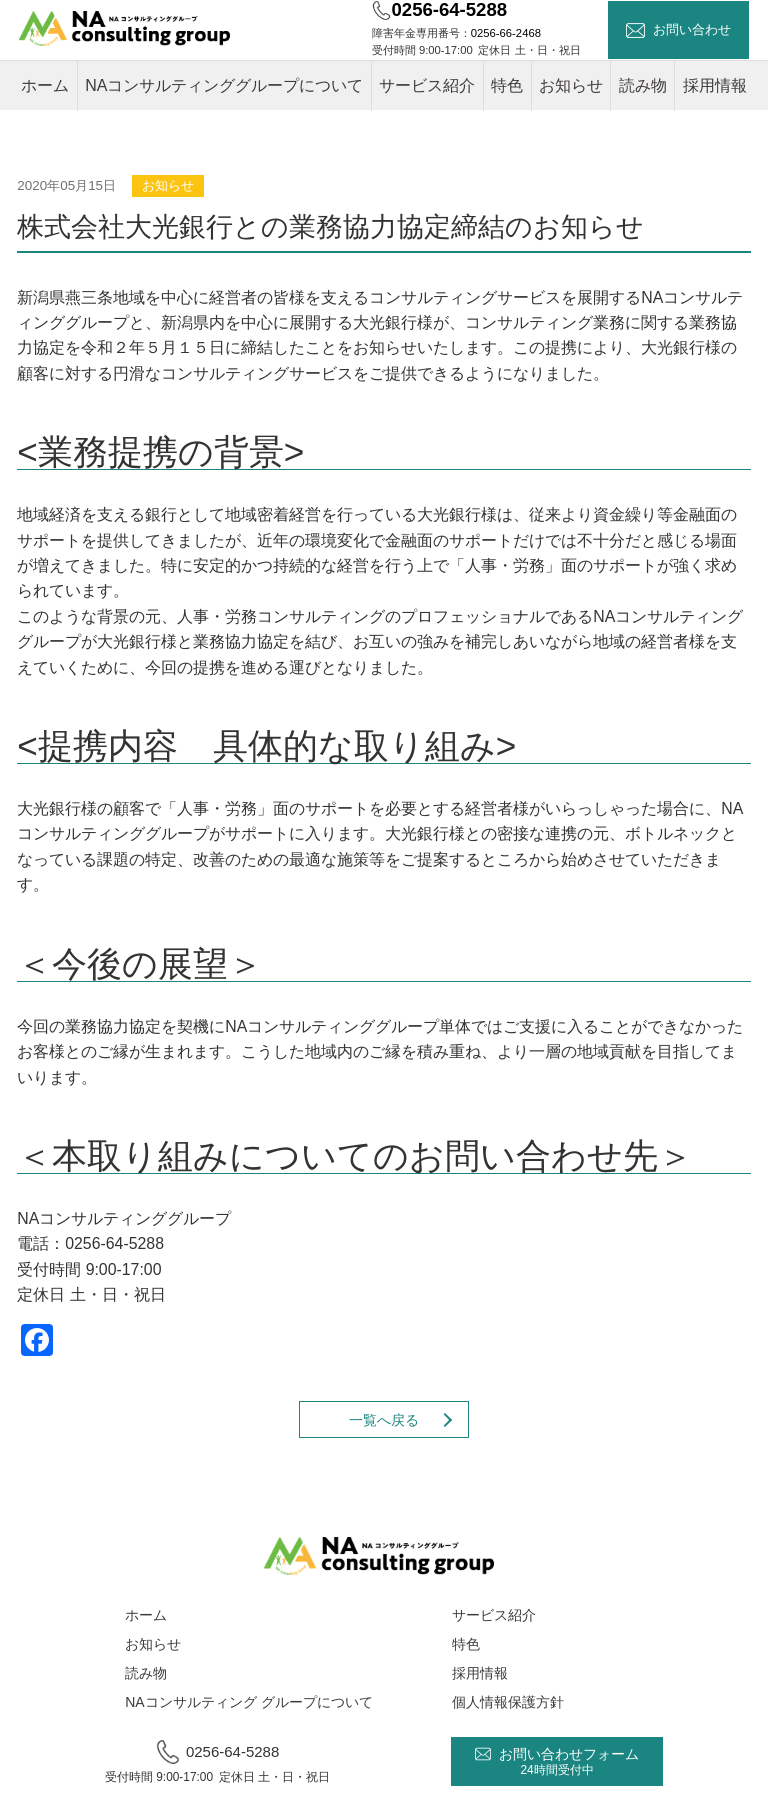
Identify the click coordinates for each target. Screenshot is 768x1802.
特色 (507, 85)
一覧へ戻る (384, 1420)
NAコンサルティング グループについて (248, 1702)
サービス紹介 (427, 85)
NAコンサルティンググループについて (224, 85)
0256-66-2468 (506, 33)
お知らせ (571, 85)
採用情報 (715, 85)
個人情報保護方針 (508, 1702)
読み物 (643, 85)
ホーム (45, 85)
